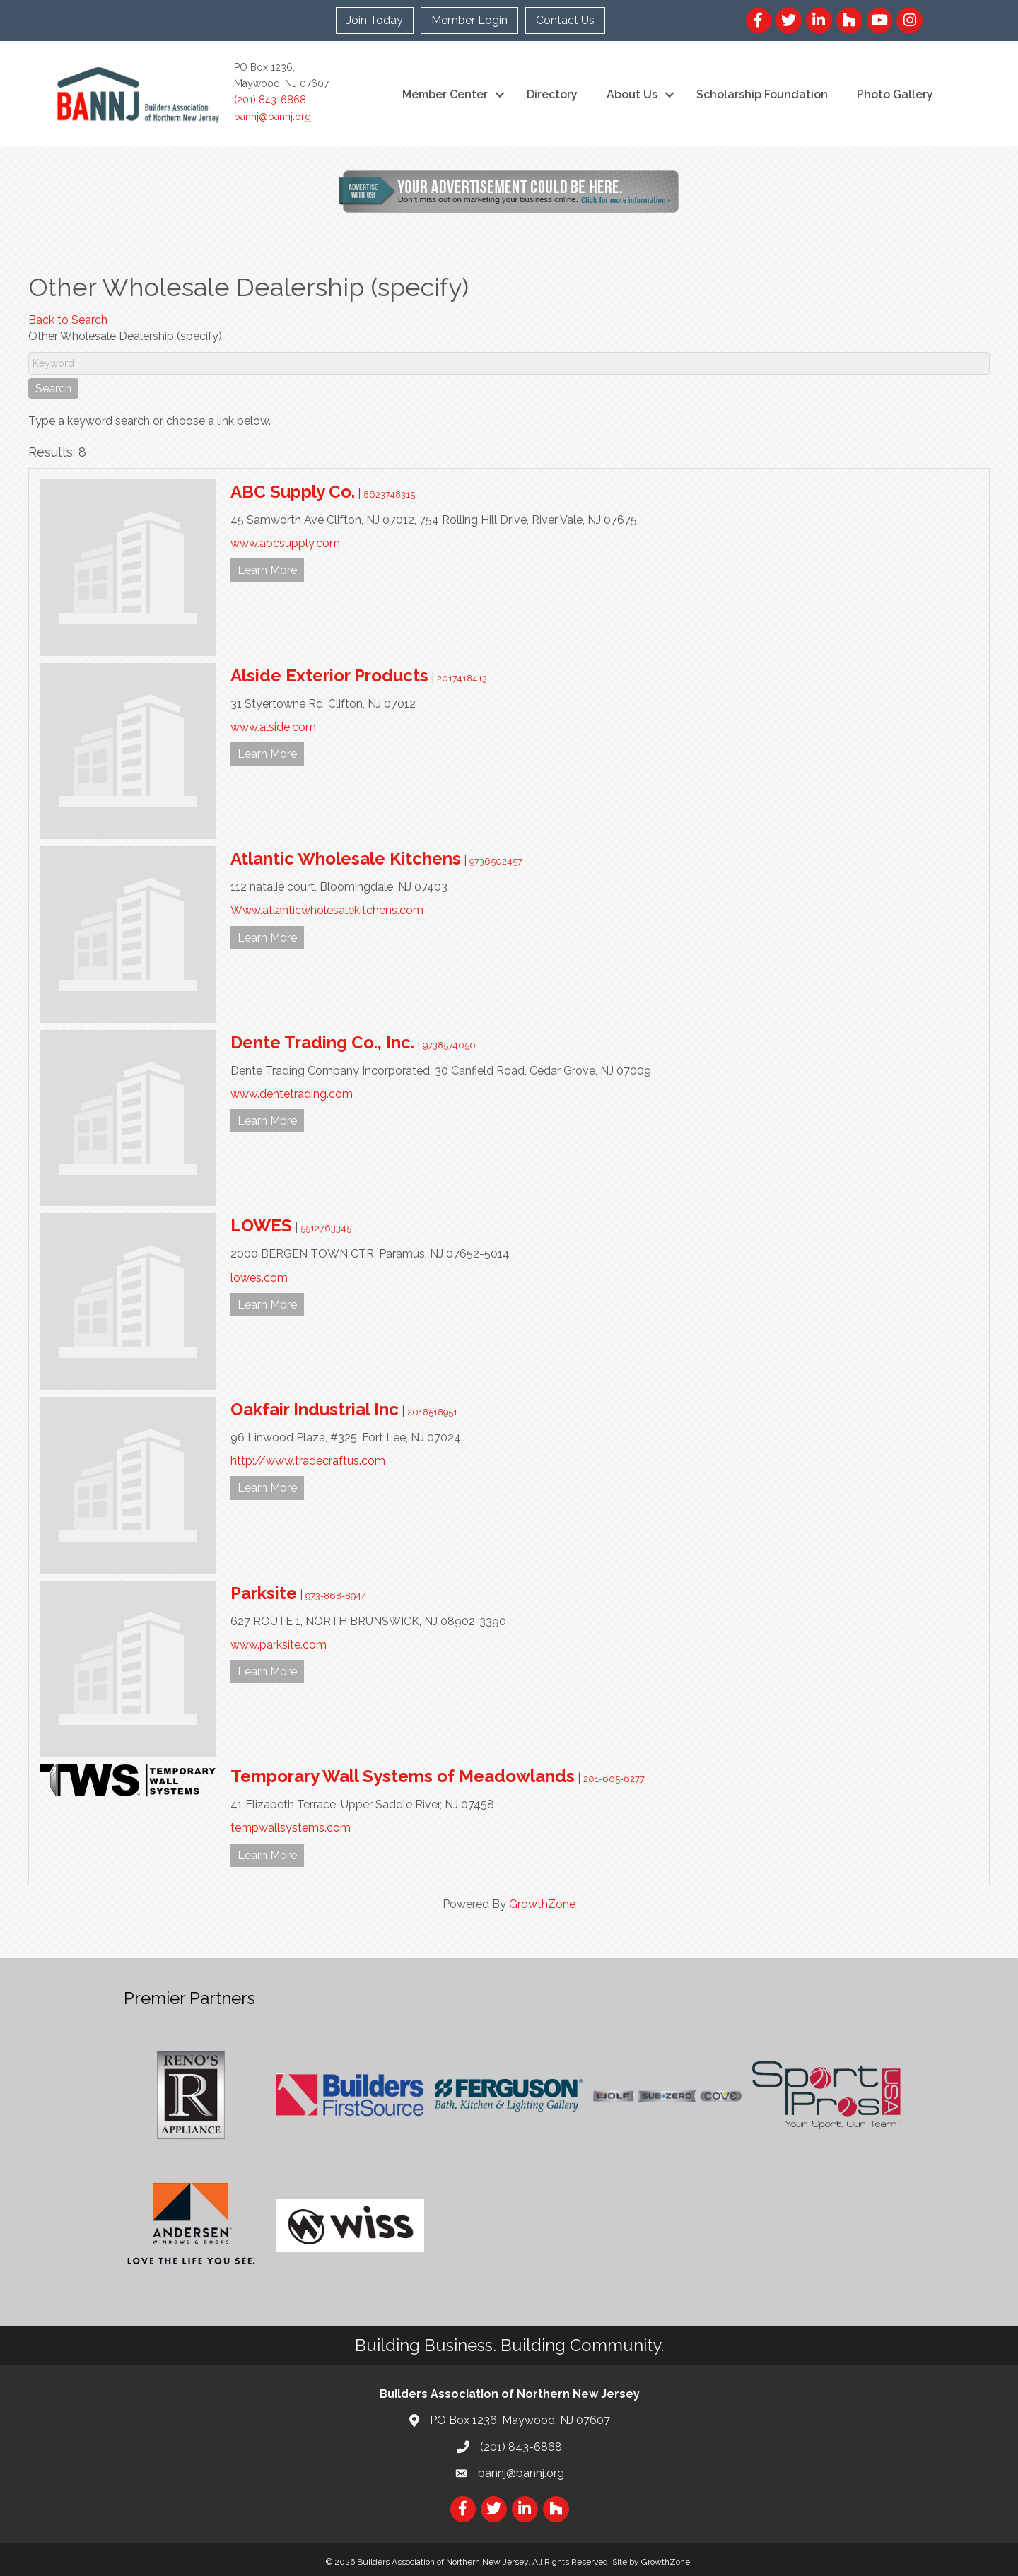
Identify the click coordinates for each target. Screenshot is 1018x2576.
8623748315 (389, 494)
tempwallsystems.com (290, 1827)
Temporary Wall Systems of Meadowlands (402, 1776)
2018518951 (432, 1412)
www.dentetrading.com (291, 1094)
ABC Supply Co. (292, 491)
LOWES (261, 1225)
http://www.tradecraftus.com (307, 1461)
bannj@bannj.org (272, 116)
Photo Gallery (895, 94)
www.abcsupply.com (285, 543)
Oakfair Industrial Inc (314, 1409)
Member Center (445, 94)
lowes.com (259, 1277)
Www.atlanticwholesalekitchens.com (326, 910)
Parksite (263, 1593)
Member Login (469, 20)
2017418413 (462, 678)
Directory (552, 94)
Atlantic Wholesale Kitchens (345, 858)
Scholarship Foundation (762, 94)
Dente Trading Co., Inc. (322, 1042)
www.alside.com (273, 727)
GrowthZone (542, 1904)
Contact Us (565, 20)
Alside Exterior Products (329, 675)
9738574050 (449, 1045)
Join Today (374, 20)
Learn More (267, 570)
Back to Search (67, 320)
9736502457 (495, 861)
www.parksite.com (278, 1644)
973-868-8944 (336, 1596)
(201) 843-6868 (270, 99)
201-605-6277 (614, 1779)
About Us (632, 94)
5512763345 (325, 1228)
